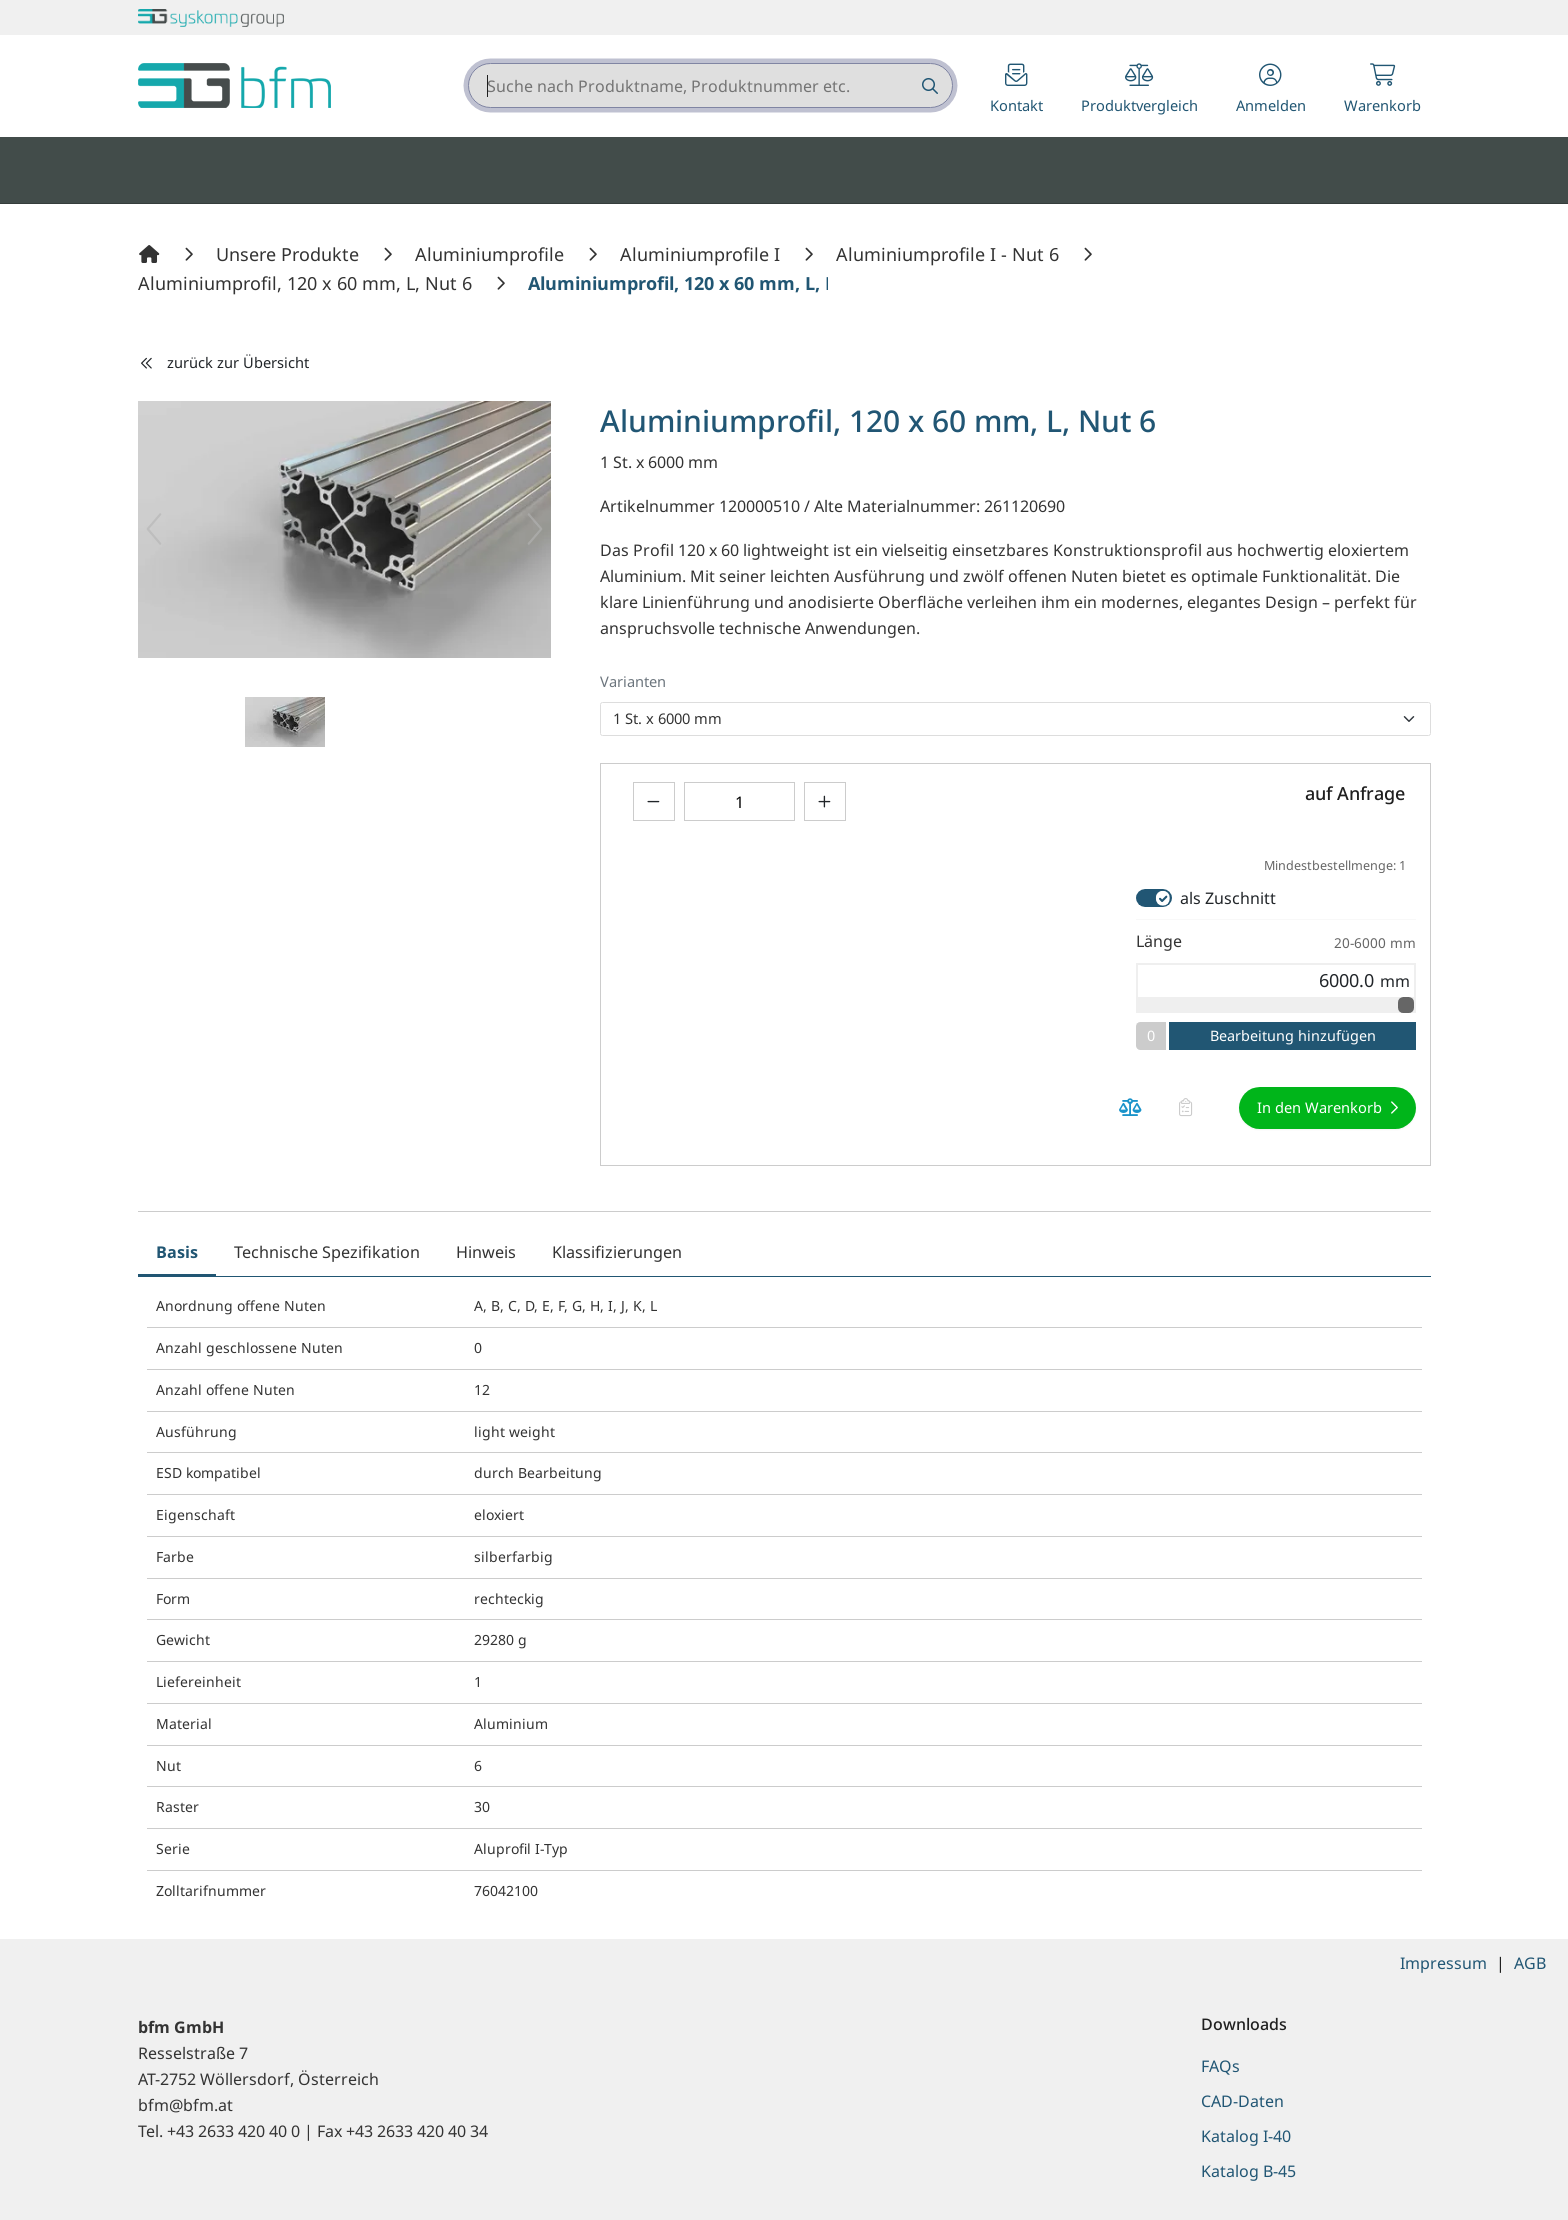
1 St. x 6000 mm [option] (667, 718)
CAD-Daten (1242, 2101)
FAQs (1220, 2066)
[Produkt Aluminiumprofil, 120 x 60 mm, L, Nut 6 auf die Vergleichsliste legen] (1131, 1107)
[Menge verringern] (654, 801)
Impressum (1443, 1963)
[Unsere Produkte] (290, 254)
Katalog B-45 (1248, 2171)
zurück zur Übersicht (224, 362)
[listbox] (1015, 719)
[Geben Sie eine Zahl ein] (739, 801)
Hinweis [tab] (486, 1252)
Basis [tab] (177, 1252)
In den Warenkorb (1319, 1107)
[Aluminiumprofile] (492, 254)
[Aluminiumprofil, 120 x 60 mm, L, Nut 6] (307, 283)
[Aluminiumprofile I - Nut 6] (950, 254)
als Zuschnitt (1228, 898)
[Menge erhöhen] (825, 801)
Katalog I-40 (1246, 2136)
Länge (1276, 942)
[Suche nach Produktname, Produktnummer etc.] (928, 85)
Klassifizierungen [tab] (617, 1252)
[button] (1271, 90)
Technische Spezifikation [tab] (327, 1252)
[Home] (152, 254)
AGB (1530, 1963)
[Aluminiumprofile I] (702, 254)
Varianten (633, 681)
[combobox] (710, 85)
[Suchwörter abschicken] (928, 85)
